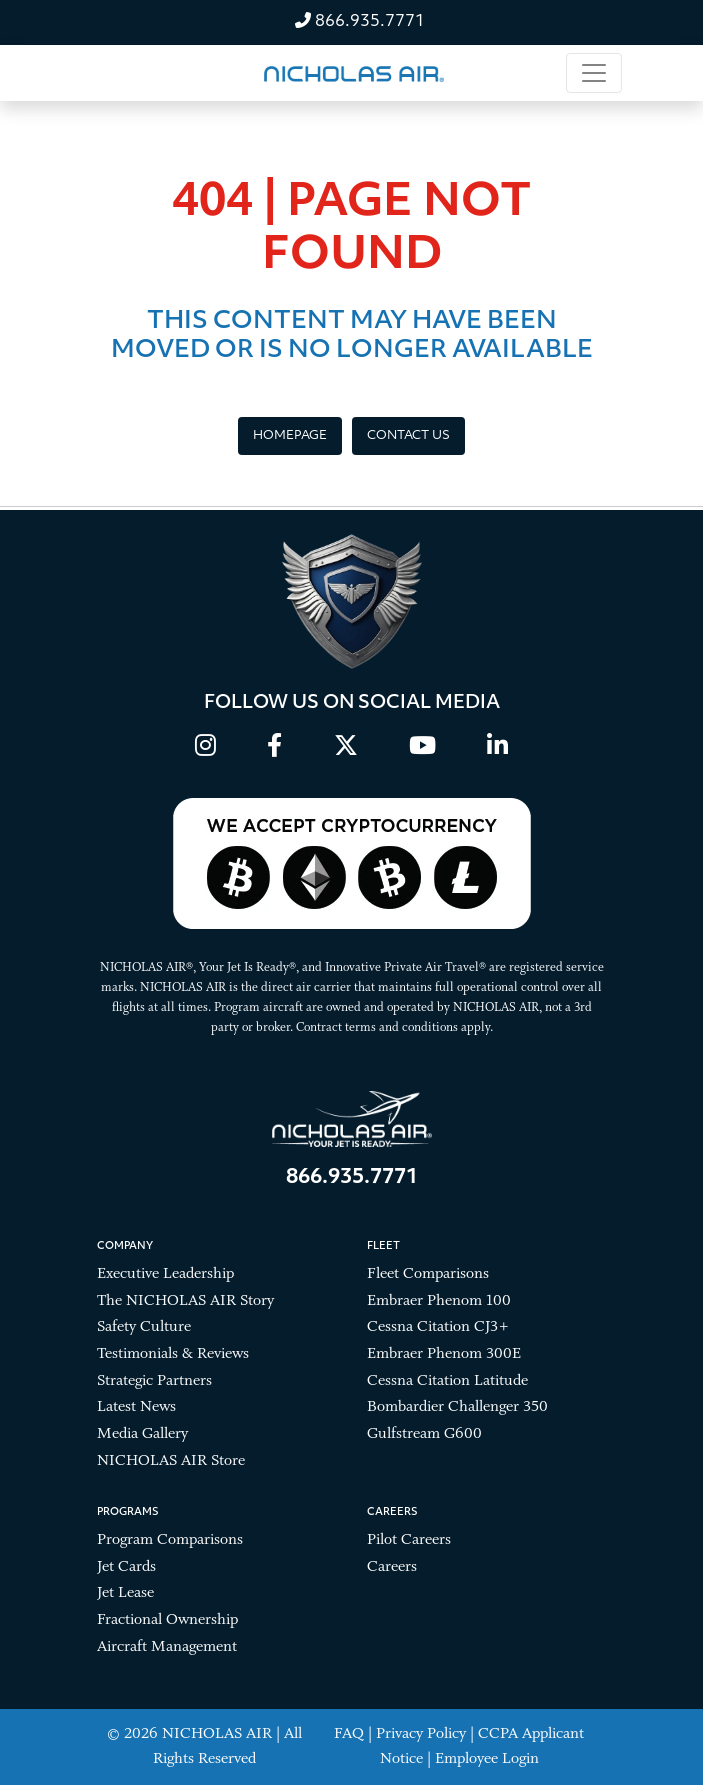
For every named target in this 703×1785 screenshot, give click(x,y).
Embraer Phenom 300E (444, 1354)
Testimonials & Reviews (173, 1354)
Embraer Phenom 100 (439, 1301)
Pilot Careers (409, 1540)
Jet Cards (126, 1567)
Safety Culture (144, 1327)
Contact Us (408, 436)
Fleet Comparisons (428, 1274)
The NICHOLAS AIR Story (185, 1301)
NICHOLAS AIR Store (171, 1461)
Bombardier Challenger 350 (457, 1407)
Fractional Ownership (167, 1620)
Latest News (136, 1407)
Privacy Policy (421, 1734)
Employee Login (487, 1759)
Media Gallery (142, 1434)
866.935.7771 (360, 21)
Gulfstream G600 (424, 1434)
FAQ (349, 1734)
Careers (392, 1567)
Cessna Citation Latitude (447, 1381)
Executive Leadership (165, 1274)
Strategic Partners (154, 1381)
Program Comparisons (170, 1540)
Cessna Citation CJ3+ (438, 1327)
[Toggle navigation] (594, 73)
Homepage (290, 436)
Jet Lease (125, 1593)
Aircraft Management (167, 1647)
